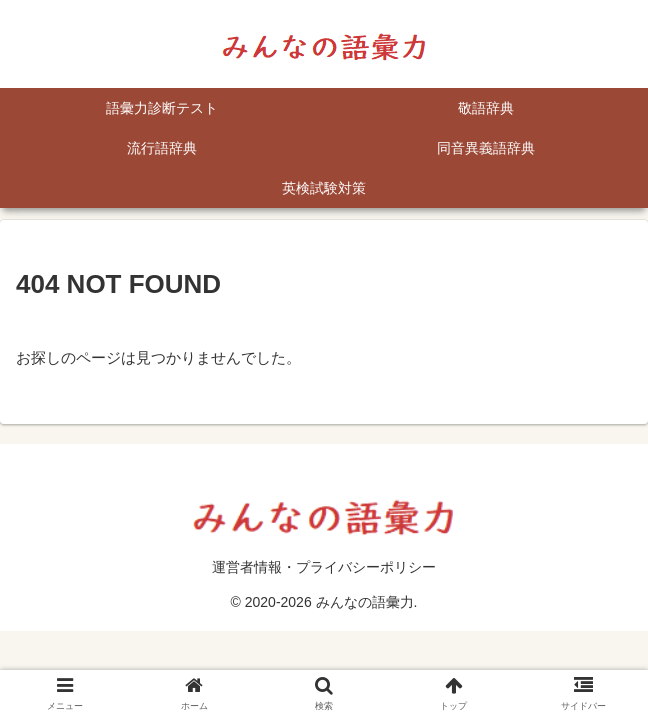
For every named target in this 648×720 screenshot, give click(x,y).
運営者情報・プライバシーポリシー (324, 567)
